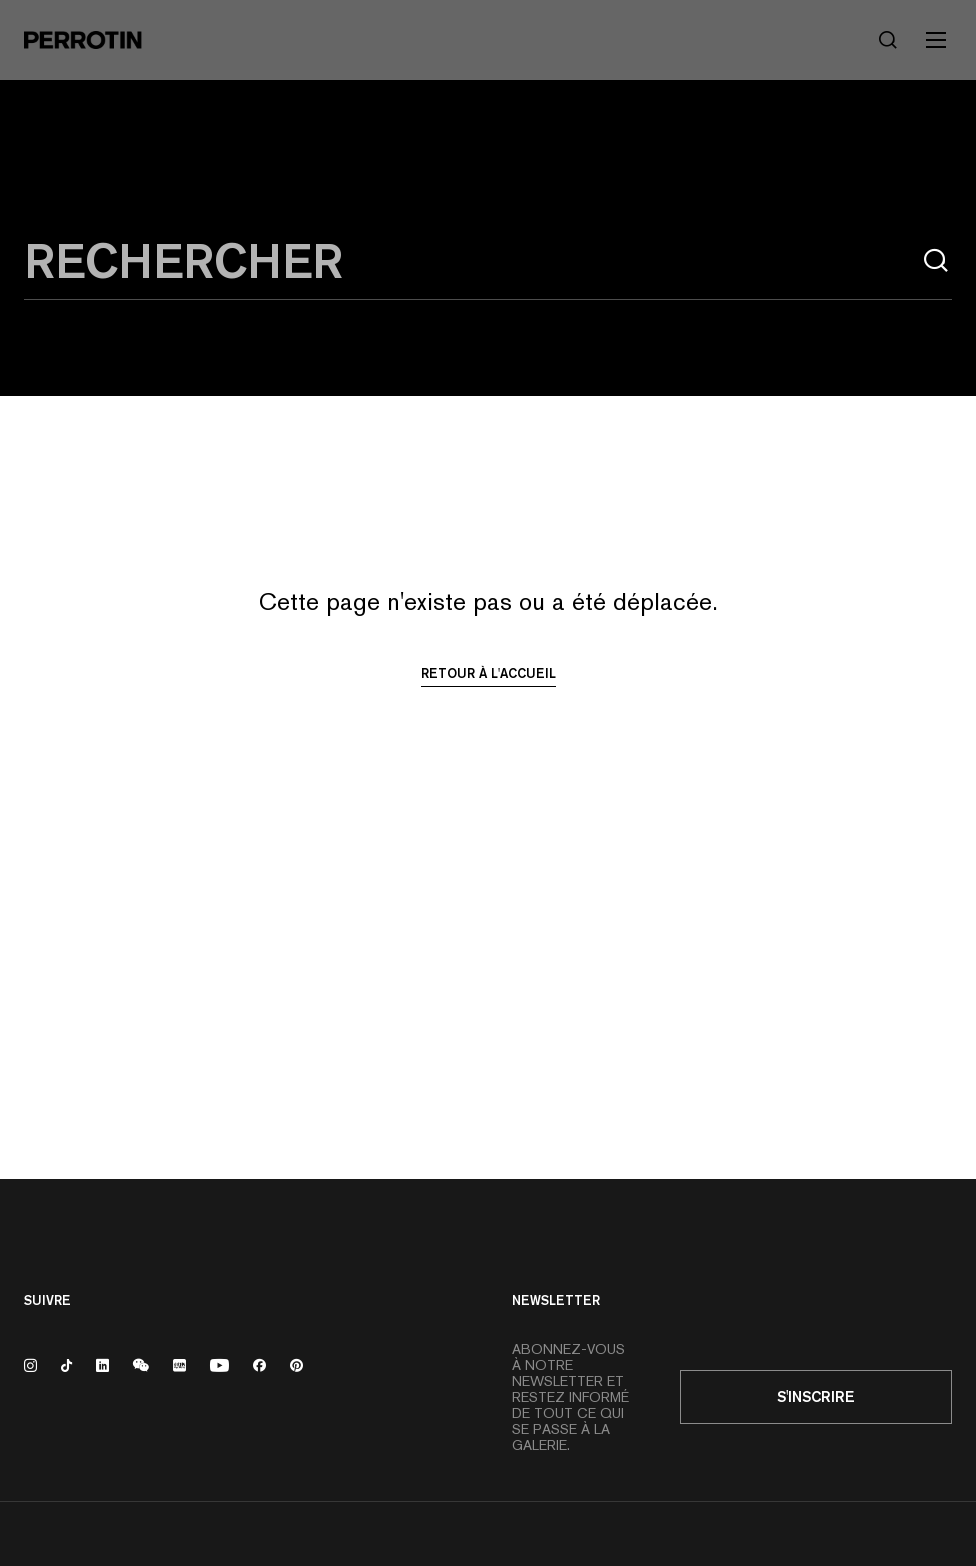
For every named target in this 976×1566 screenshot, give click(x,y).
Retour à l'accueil (488, 673)
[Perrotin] (83, 40)
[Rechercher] (888, 40)
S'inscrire (816, 1396)
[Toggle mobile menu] (936, 40)
